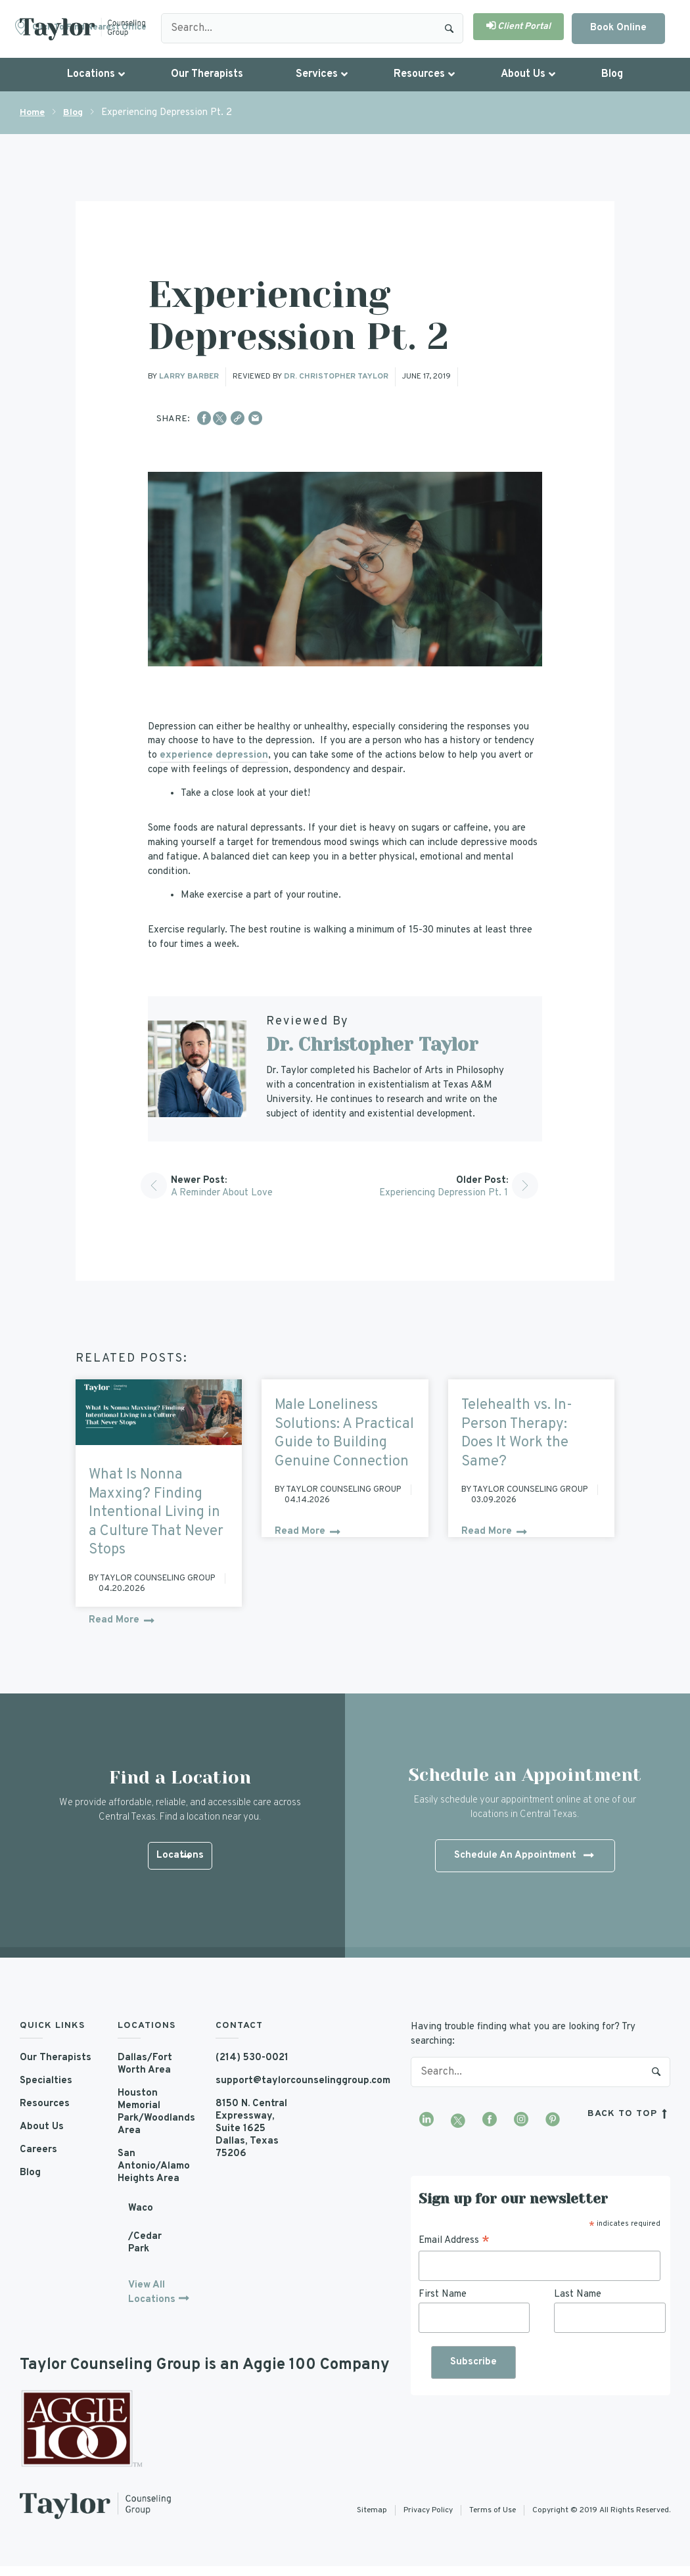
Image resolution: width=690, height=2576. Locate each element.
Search (449, 28)
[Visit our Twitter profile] (458, 2120)
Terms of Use (492, 2510)
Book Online (618, 28)
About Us (42, 2127)
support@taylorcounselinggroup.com (255, 2081)
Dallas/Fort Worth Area (145, 2064)
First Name (443, 2294)
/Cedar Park (145, 2242)
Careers (38, 2150)
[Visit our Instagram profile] (521, 2120)
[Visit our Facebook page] (489, 2120)
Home (32, 112)
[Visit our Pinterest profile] (552, 2120)
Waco (140, 2208)
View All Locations (151, 2292)
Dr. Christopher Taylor (336, 376)
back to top (628, 2113)
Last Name (577, 2294)
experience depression (214, 755)
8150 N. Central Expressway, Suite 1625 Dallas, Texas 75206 (251, 2129)
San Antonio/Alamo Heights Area (154, 2166)
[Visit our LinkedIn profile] (426, 2120)
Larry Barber (189, 376)
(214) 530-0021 (252, 2058)
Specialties (46, 2081)
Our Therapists (55, 2058)
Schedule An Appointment (523, 1856)
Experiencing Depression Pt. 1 (443, 1193)
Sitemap (372, 2510)
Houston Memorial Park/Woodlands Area (156, 2112)
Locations (180, 1857)
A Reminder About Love (222, 1193)
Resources (45, 2104)
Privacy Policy (428, 2510)
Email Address (454, 2241)
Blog (73, 112)
